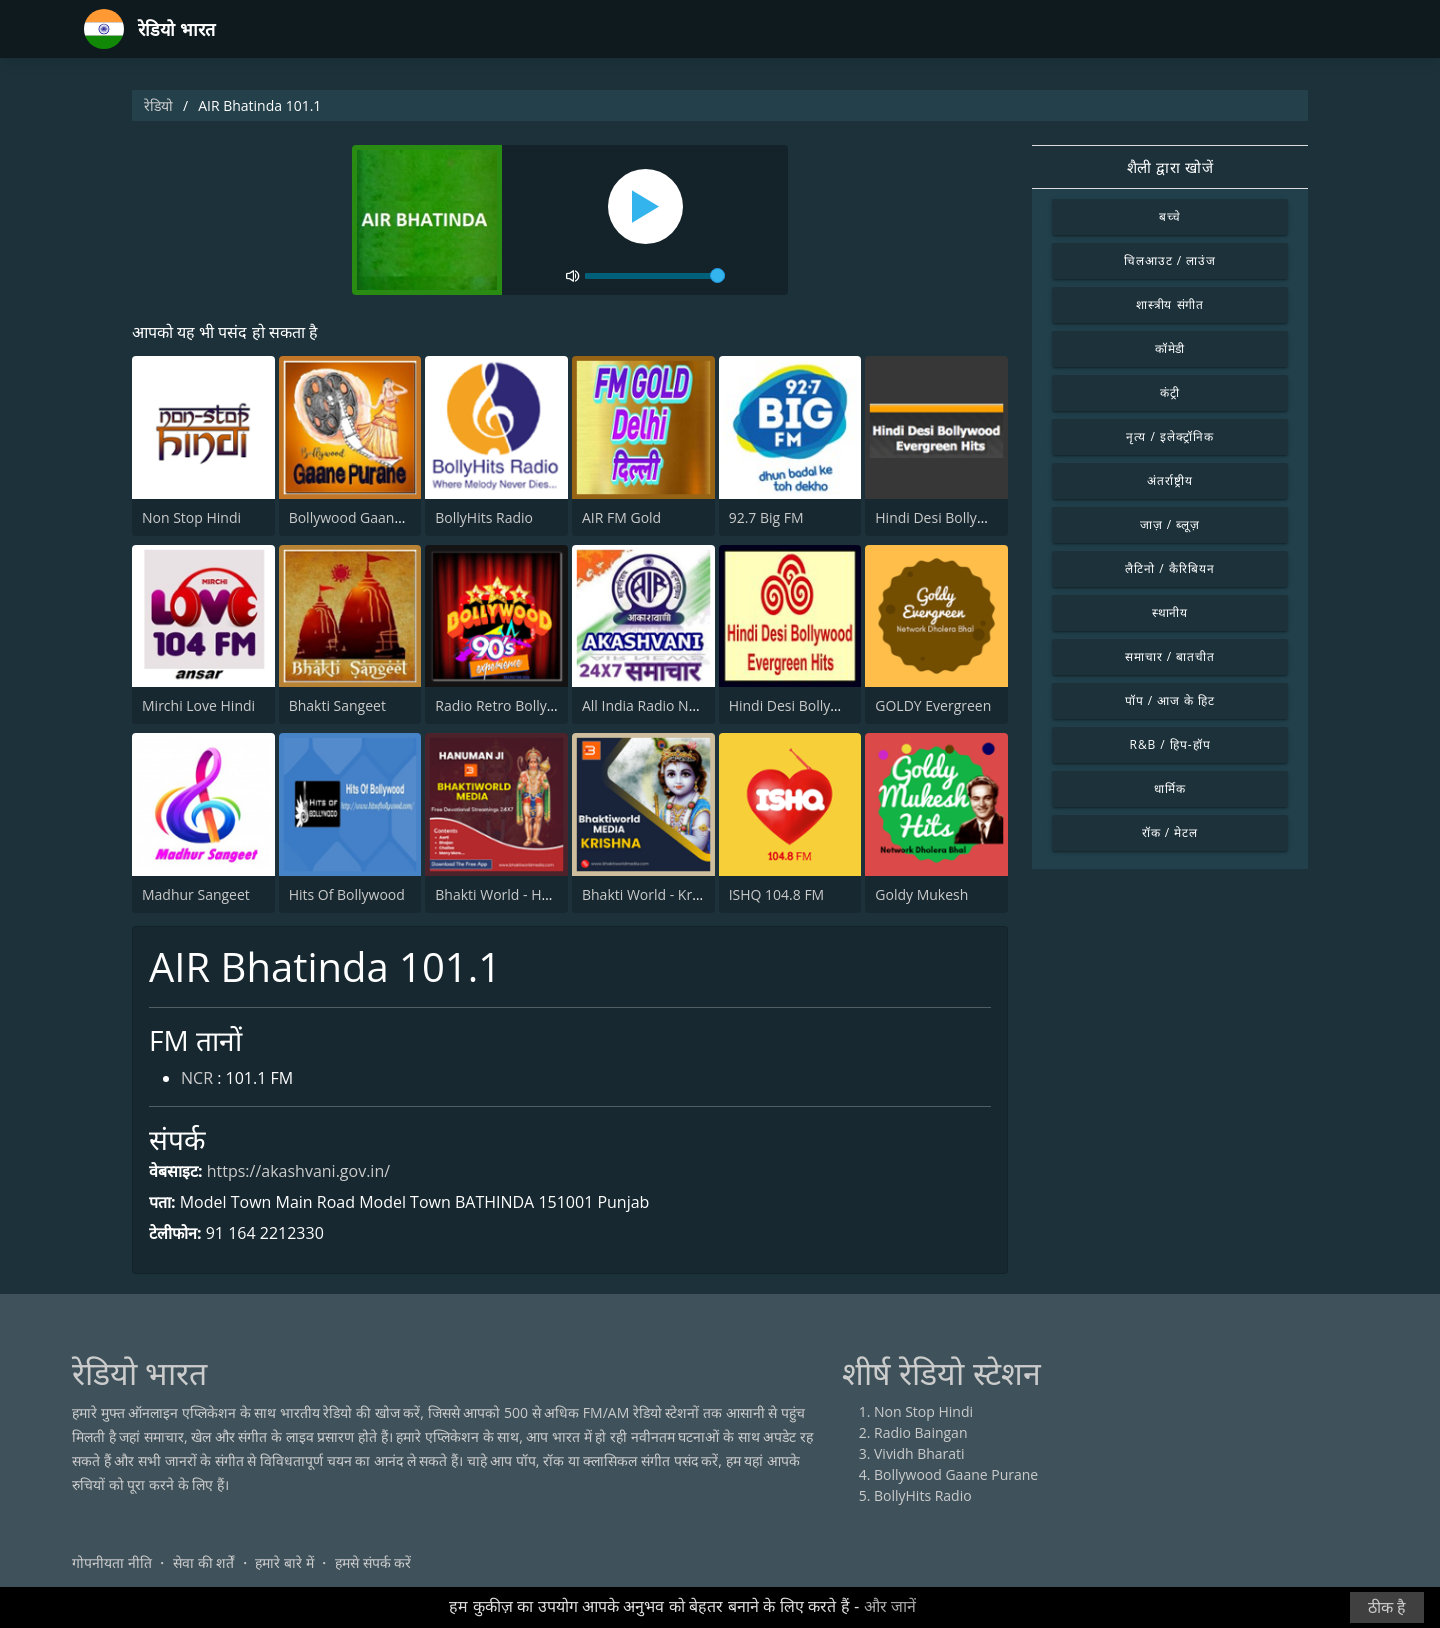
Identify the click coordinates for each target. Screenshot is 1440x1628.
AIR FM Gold (621, 517)
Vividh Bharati (919, 1453)
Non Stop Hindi (191, 517)
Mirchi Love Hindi (198, 705)
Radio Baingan (921, 1432)
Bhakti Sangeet (337, 705)
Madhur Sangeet (196, 894)
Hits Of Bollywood (347, 894)
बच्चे (1170, 216)
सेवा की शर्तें (203, 1562)
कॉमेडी (1170, 348)
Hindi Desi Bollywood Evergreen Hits (993, 517)
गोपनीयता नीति (112, 1562)
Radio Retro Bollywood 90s (522, 705)
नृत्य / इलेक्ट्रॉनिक (1169, 436)
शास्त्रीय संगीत (1170, 304)
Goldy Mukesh (921, 894)
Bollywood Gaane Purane (371, 517)
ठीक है (1387, 1607)
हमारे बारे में (284, 1562)
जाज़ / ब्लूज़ (1170, 524)
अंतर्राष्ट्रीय (1170, 480)
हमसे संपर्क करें (373, 1562)
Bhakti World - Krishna (654, 894)
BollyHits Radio (484, 517)
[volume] (655, 276)
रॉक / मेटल (1170, 832)
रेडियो (158, 105)
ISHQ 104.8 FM (777, 894)
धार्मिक (1170, 788)
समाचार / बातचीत (1170, 656)
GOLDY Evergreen (933, 705)
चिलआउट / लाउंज (1170, 260)
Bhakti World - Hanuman (515, 894)
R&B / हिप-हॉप (1170, 744)
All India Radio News (648, 705)
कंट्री (1170, 392)
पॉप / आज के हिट (1170, 700)
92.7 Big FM (766, 517)
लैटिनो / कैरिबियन (1169, 568)
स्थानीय (1170, 612)
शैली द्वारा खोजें (1170, 167)
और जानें (890, 1606)
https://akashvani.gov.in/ (298, 1171)
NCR (197, 1078)
